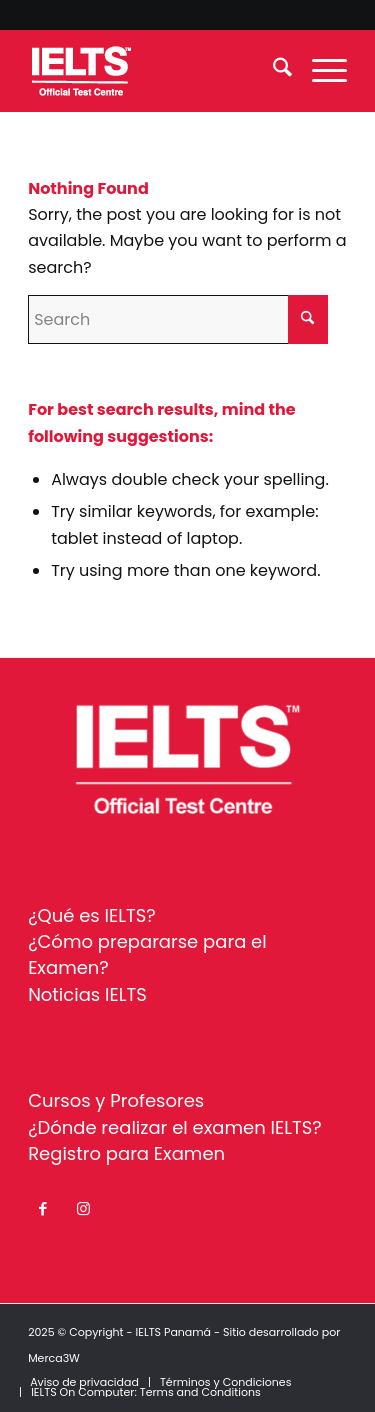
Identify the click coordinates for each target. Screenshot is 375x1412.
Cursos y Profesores (116, 1100)
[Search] (272, 71)
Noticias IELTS (87, 994)
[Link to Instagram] (83, 1209)
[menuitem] (272, 71)
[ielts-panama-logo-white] (155, 71)
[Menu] (319, 71)
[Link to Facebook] (43, 1209)
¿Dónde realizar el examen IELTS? (175, 1127)
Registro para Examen (126, 1153)
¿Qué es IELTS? (92, 915)
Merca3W (54, 1358)
